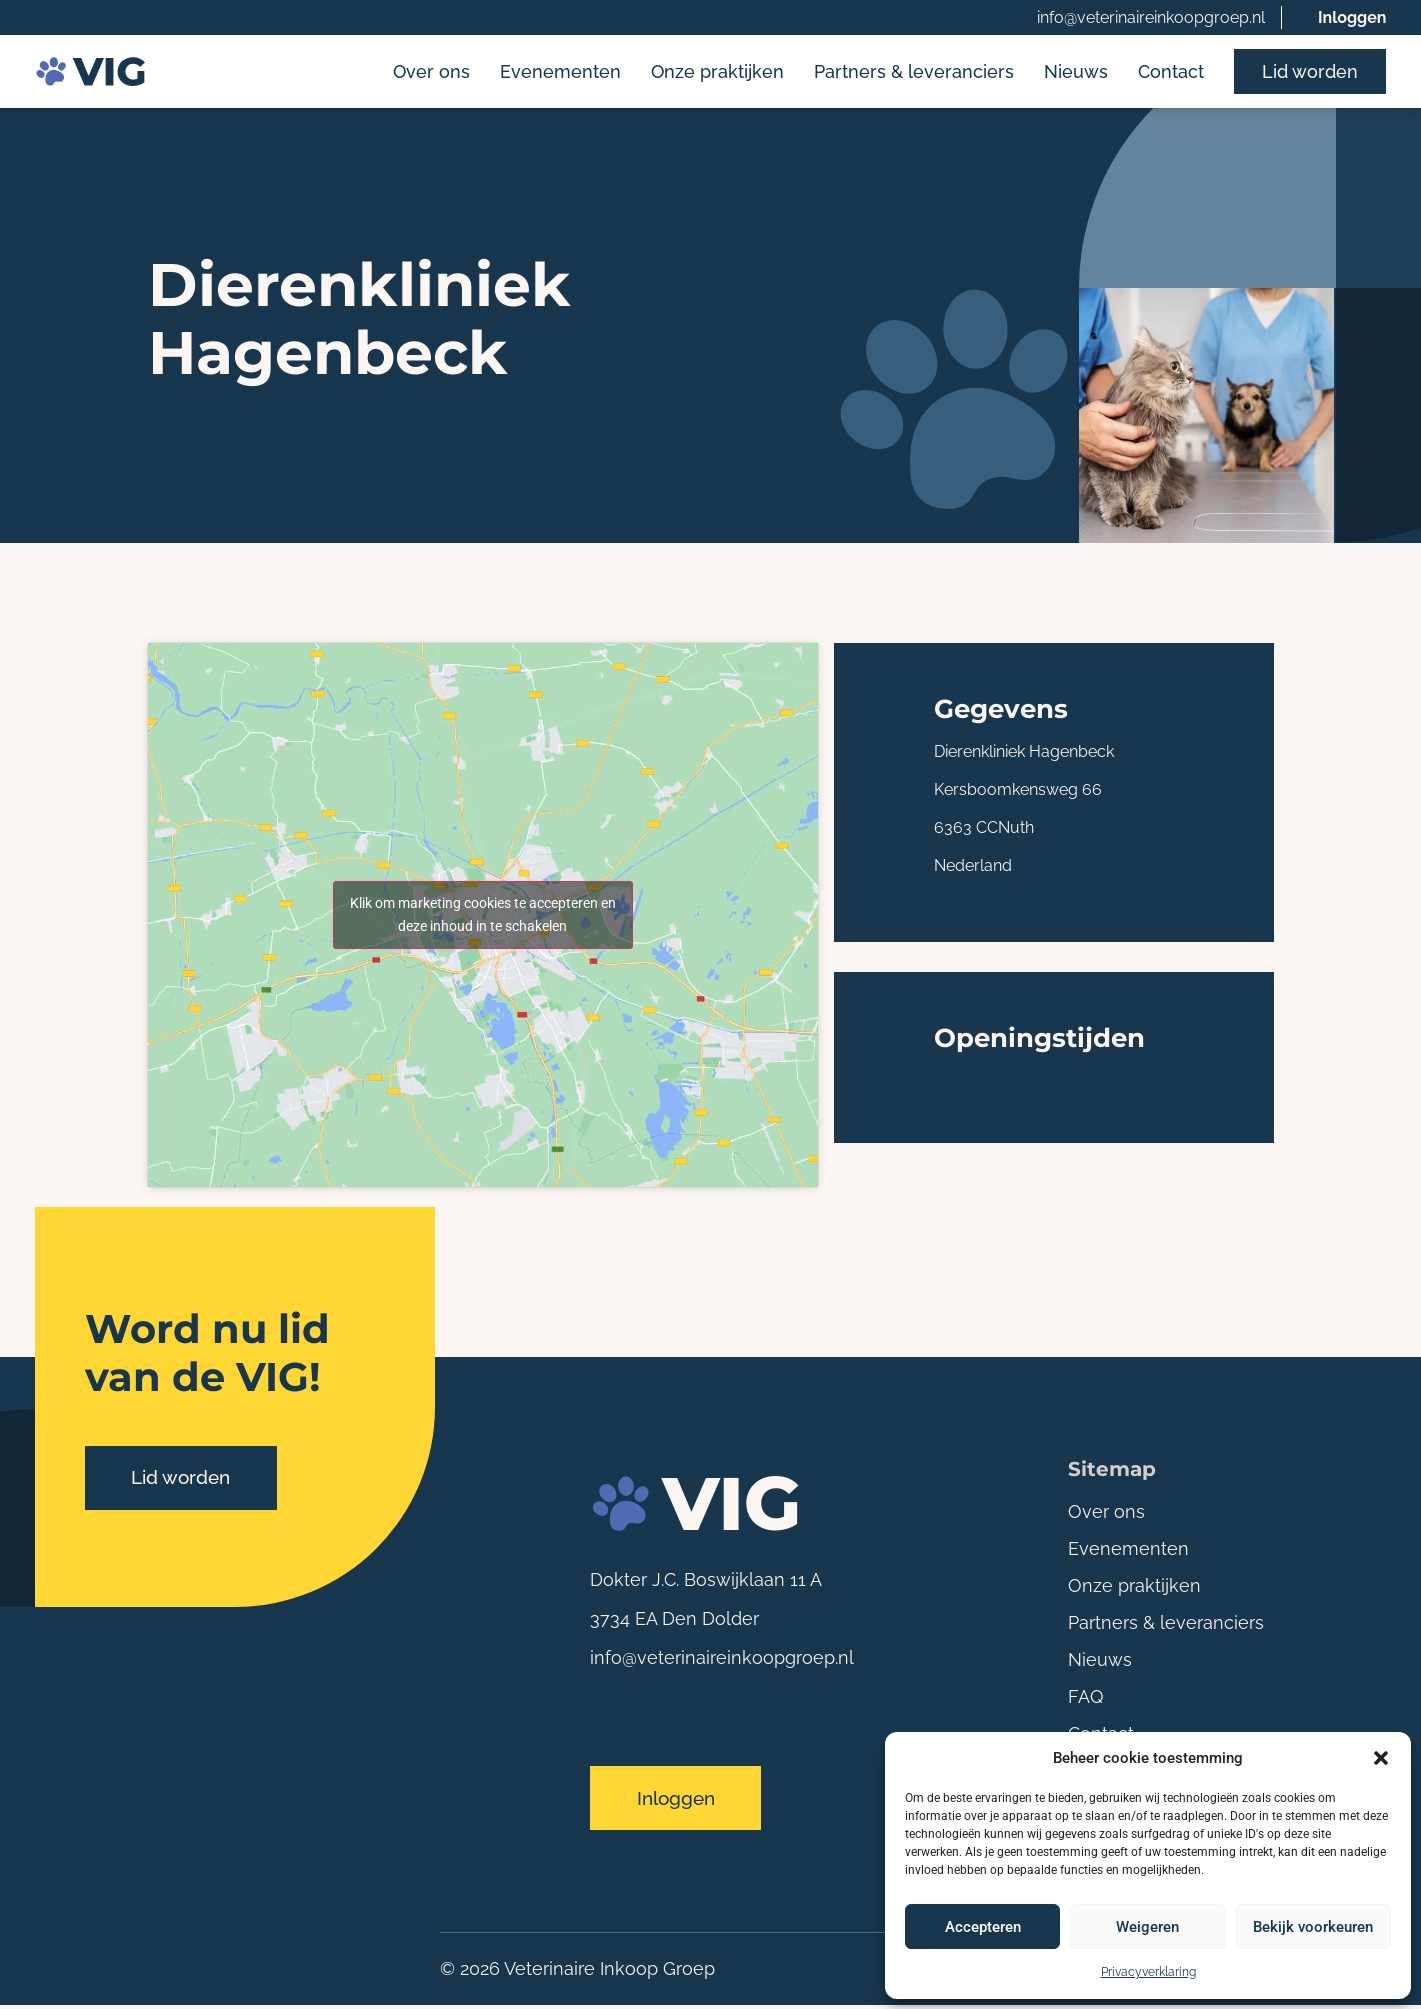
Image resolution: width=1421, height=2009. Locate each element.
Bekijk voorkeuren (1313, 1927)
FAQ (1085, 1698)
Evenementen (560, 72)
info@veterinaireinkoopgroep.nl (1151, 17)
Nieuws (1076, 72)
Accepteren (983, 1927)
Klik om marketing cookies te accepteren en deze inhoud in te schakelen (483, 916)
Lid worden (1310, 72)
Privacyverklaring (1148, 1972)
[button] (1381, 1758)
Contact (1171, 72)
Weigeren (1147, 1927)
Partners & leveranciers (914, 72)
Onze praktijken (717, 72)
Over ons (431, 72)
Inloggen (1352, 17)
